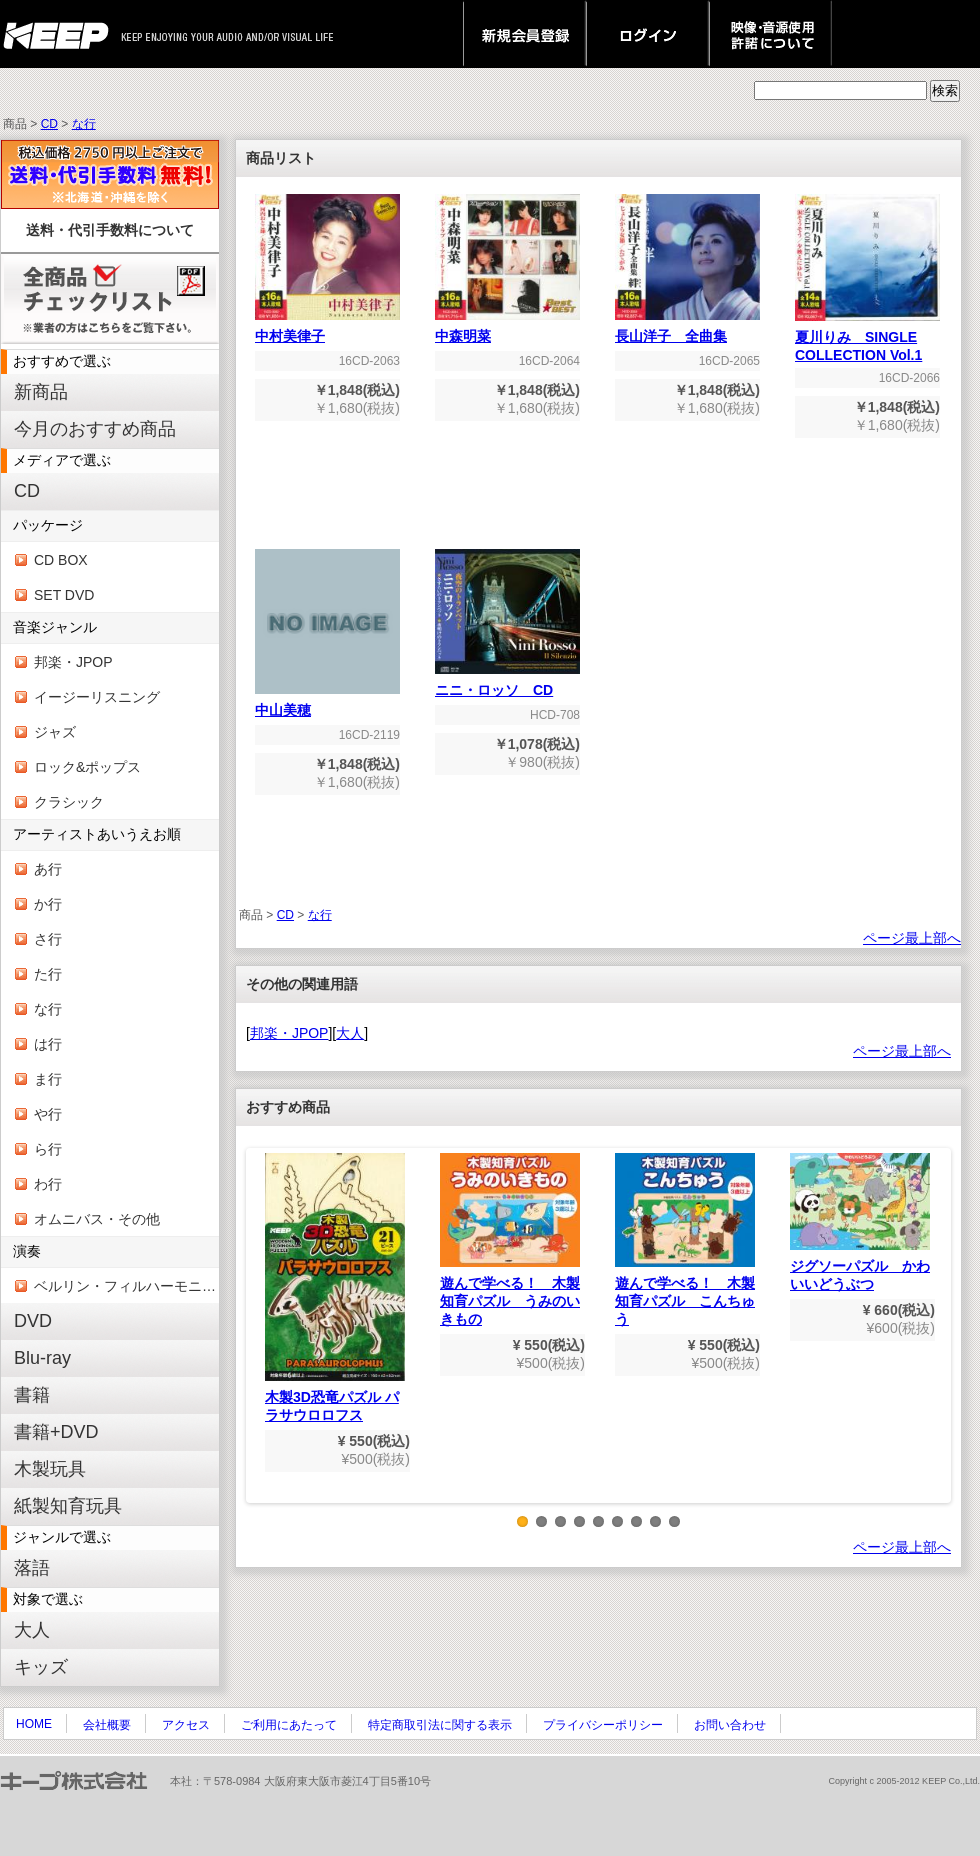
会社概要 (107, 1725)
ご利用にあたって (289, 1725)
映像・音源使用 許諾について (770, 34)
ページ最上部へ (912, 938)
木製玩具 (50, 1469)
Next (937, 1341)
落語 (32, 1568)
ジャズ (55, 732)
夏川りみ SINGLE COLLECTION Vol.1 (867, 339)
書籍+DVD (56, 1432)
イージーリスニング (97, 697)
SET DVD (64, 595)
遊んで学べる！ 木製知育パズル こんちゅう (685, 1240)
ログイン (647, 34)
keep (61, 34)
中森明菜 (507, 329)
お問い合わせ (730, 1725)
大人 (32, 1630)
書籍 (32, 1395)
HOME (34, 1724)
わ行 (48, 1184)
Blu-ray (42, 1358)
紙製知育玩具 (68, 1506)
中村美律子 (327, 329)
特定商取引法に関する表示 (440, 1725)
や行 (48, 1114)
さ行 (48, 939)
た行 (48, 974)
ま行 (48, 1079)
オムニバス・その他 (97, 1219)
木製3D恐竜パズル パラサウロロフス (335, 1288)
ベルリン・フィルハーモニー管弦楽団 (126, 1286)
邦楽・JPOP (73, 662)
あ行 (48, 869)
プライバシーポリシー (603, 1725)
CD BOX (61, 560)
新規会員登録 (524, 34)
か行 (48, 904)
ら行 (48, 1149)
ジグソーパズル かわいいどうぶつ (860, 1222)
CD (49, 124)
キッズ (41, 1667)
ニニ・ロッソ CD (507, 683)
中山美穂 (327, 703)
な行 (84, 124)
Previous (260, 1341)
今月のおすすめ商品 (95, 429)
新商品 (41, 392)
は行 (48, 1044)
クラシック (69, 802)
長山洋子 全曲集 (687, 329)
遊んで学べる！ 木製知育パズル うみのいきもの (510, 1240)
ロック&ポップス (87, 767)
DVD (33, 1321)
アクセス (186, 1725)
